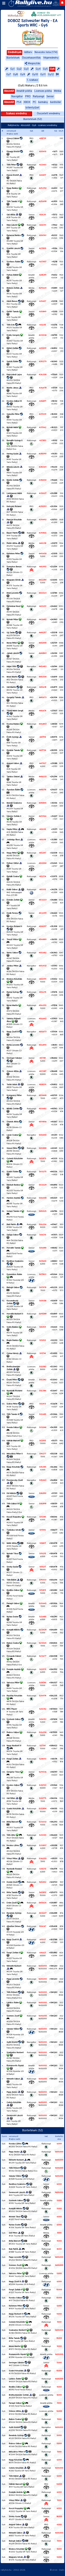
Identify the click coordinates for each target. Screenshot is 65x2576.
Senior (50, 96)
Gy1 (12, 69)
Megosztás (32, 63)
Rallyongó (38, 96)
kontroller (55, 102)
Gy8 (15, 74)
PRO (28, 96)
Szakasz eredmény (16, 113)
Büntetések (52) (32, 119)
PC (34, 102)
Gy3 (26, 69)
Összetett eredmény (48, 113)
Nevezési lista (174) (45, 52)
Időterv (28, 52)
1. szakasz (32, 80)
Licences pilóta (43, 91)
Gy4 (38, 69)
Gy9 (22, 74)
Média (57, 91)
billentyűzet (32, 107)
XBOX (27, 102)
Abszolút (9, 91)
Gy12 (51, 74)
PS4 (18, 102)
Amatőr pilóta (24, 91)
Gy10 (35, 74)
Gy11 (43, 74)
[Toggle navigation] (4, 3)
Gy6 (52, 69)
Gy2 (19, 69)
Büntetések (13, 58)
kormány (43, 102)
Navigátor (17, 96)
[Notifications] (62, 3)
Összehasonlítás (31, 58)
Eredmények (14, 52)
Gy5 (45, 69)
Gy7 (8, 74)
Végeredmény (51, 58)
